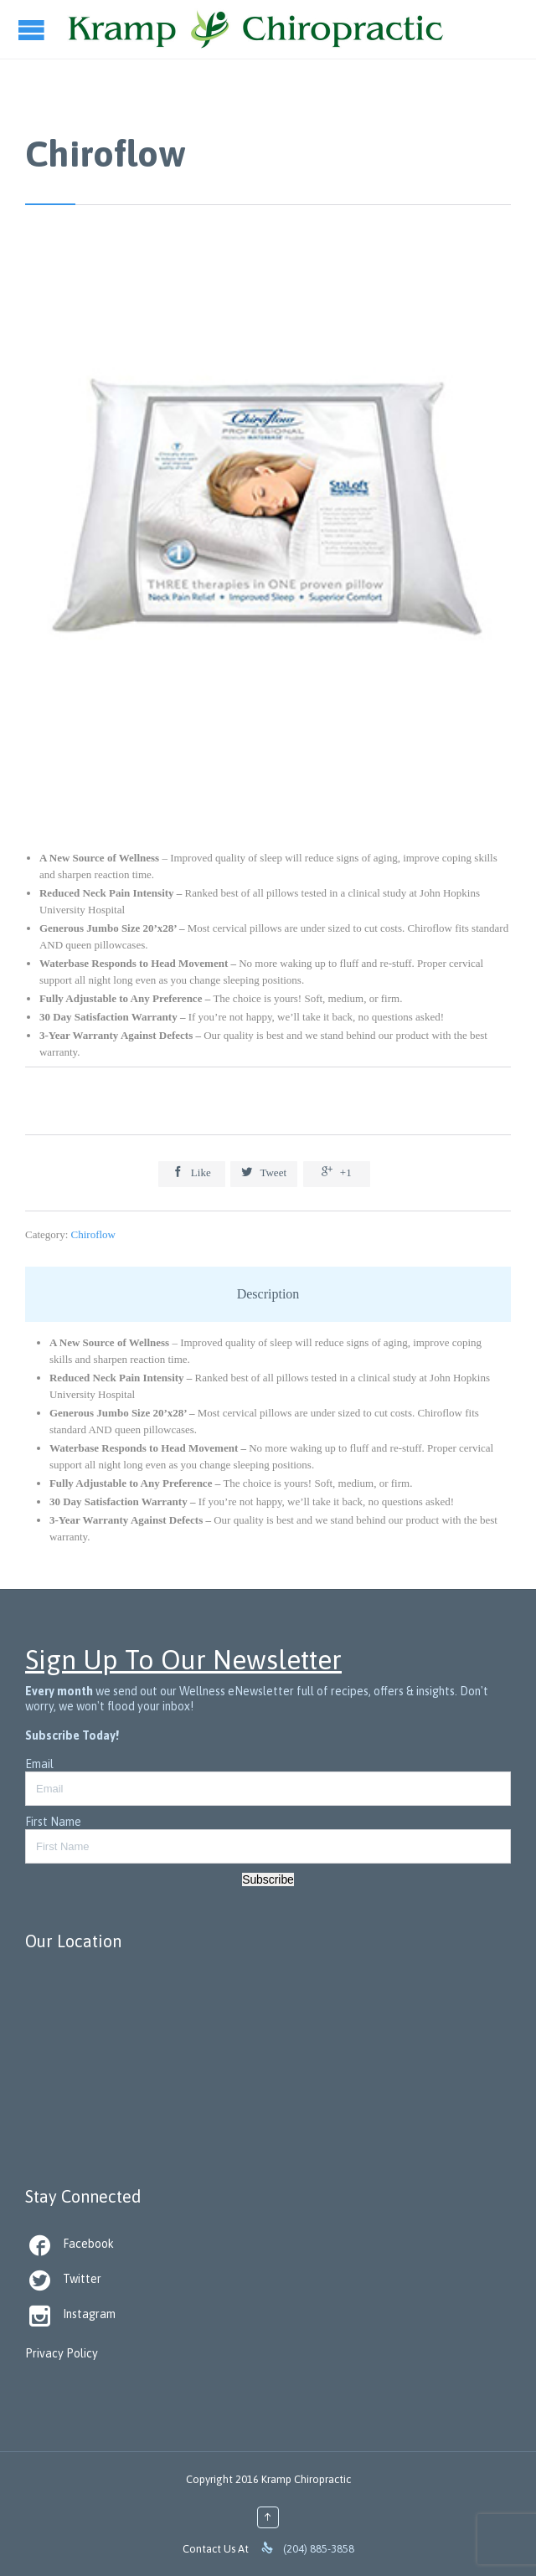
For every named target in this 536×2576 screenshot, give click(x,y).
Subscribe (268, 1879)
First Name (53, 1821)
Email (39, 1764)
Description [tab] (268, 1294)
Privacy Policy (61, 2353)
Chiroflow (93, 1234)
